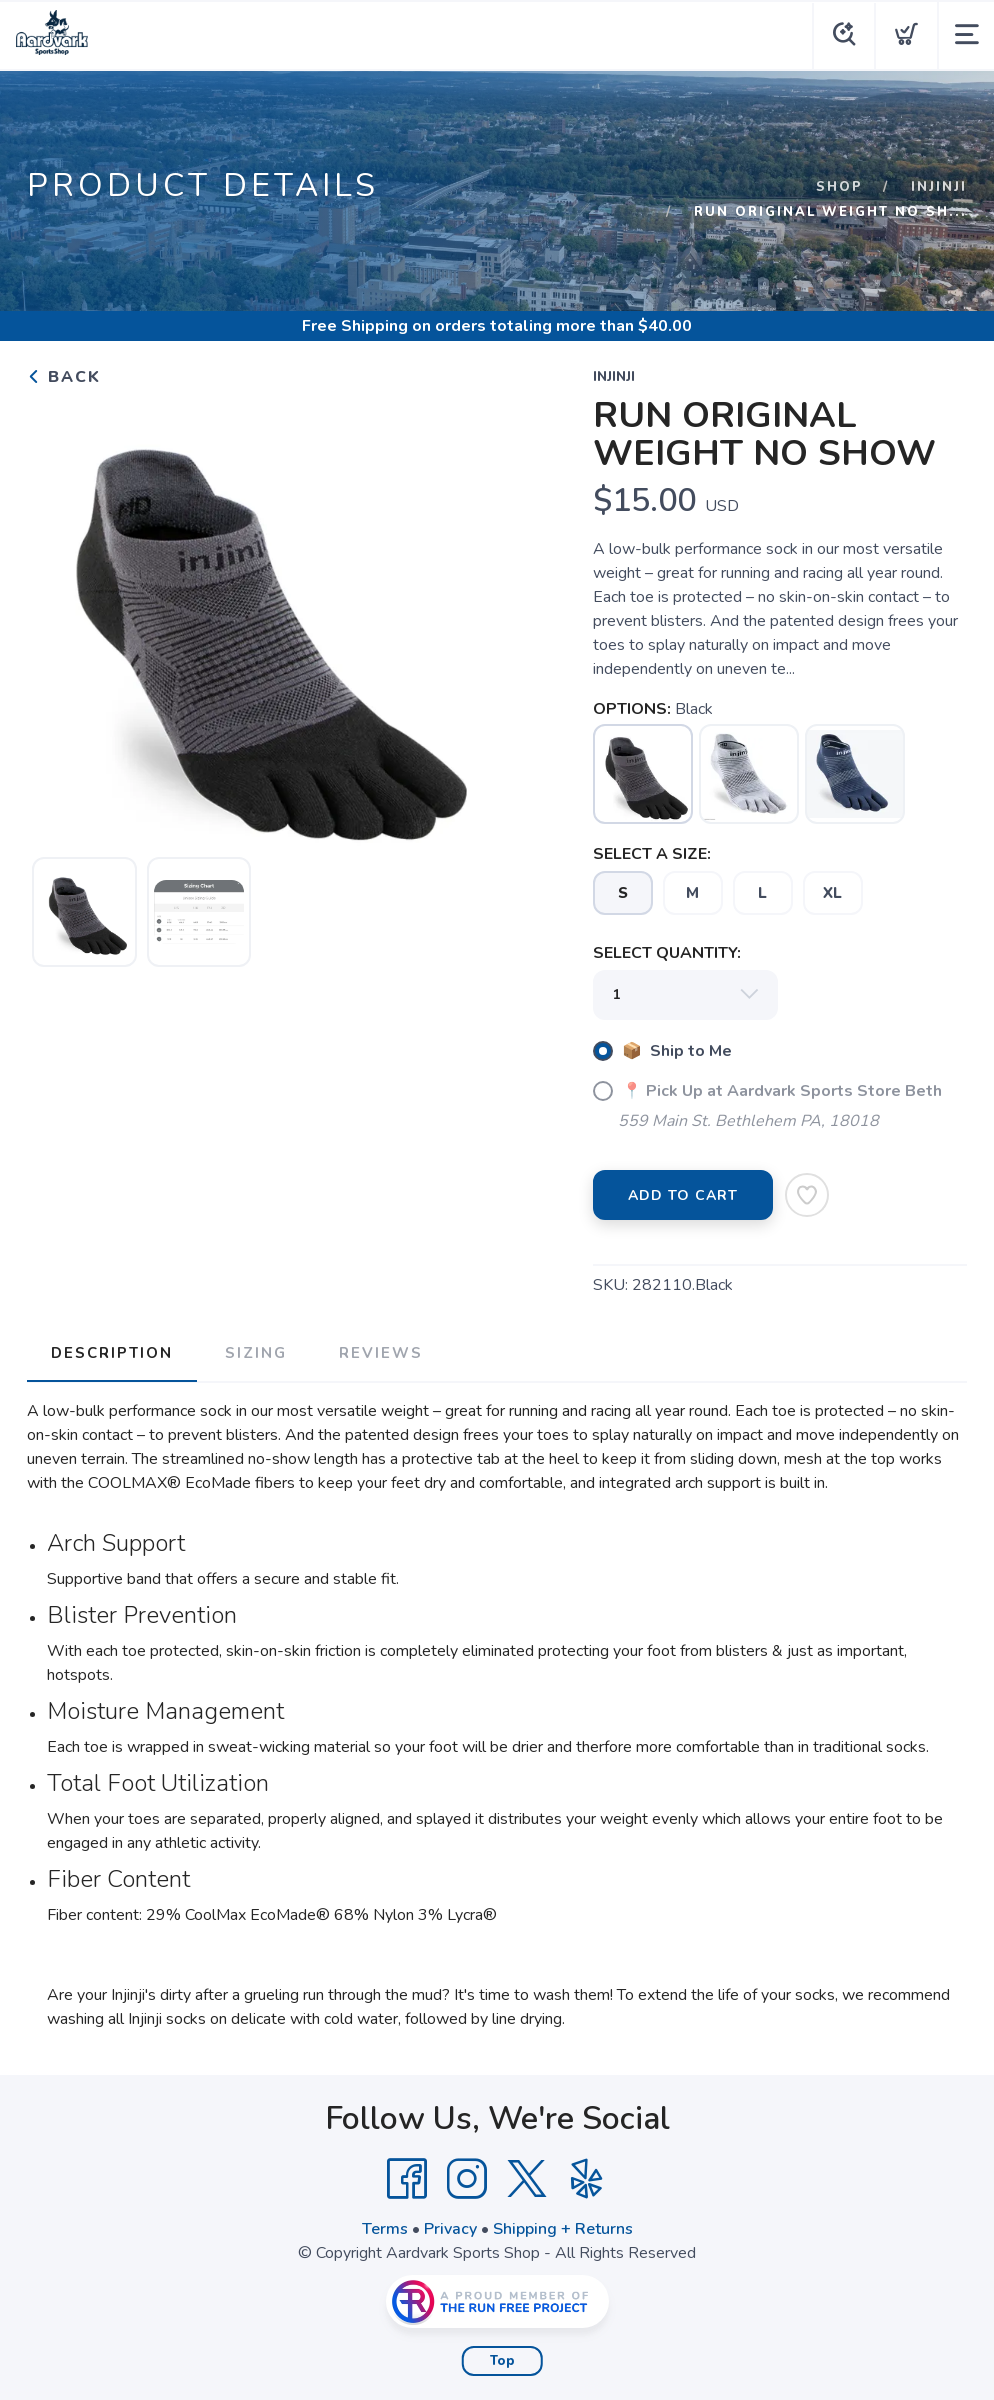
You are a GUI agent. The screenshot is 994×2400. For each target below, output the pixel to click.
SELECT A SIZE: (652, 854)
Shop (839, 187)
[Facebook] (407, 2179)
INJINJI (939, 187)
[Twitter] (527, 2179)
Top (502, 2361)
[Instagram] (467, 2179)
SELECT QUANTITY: (667, 953)
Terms (385, 2229)
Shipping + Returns (563, 2229)
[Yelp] (587, 2179)
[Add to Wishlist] (807, 1195)
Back (64, 377)
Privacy (450, 2229)
